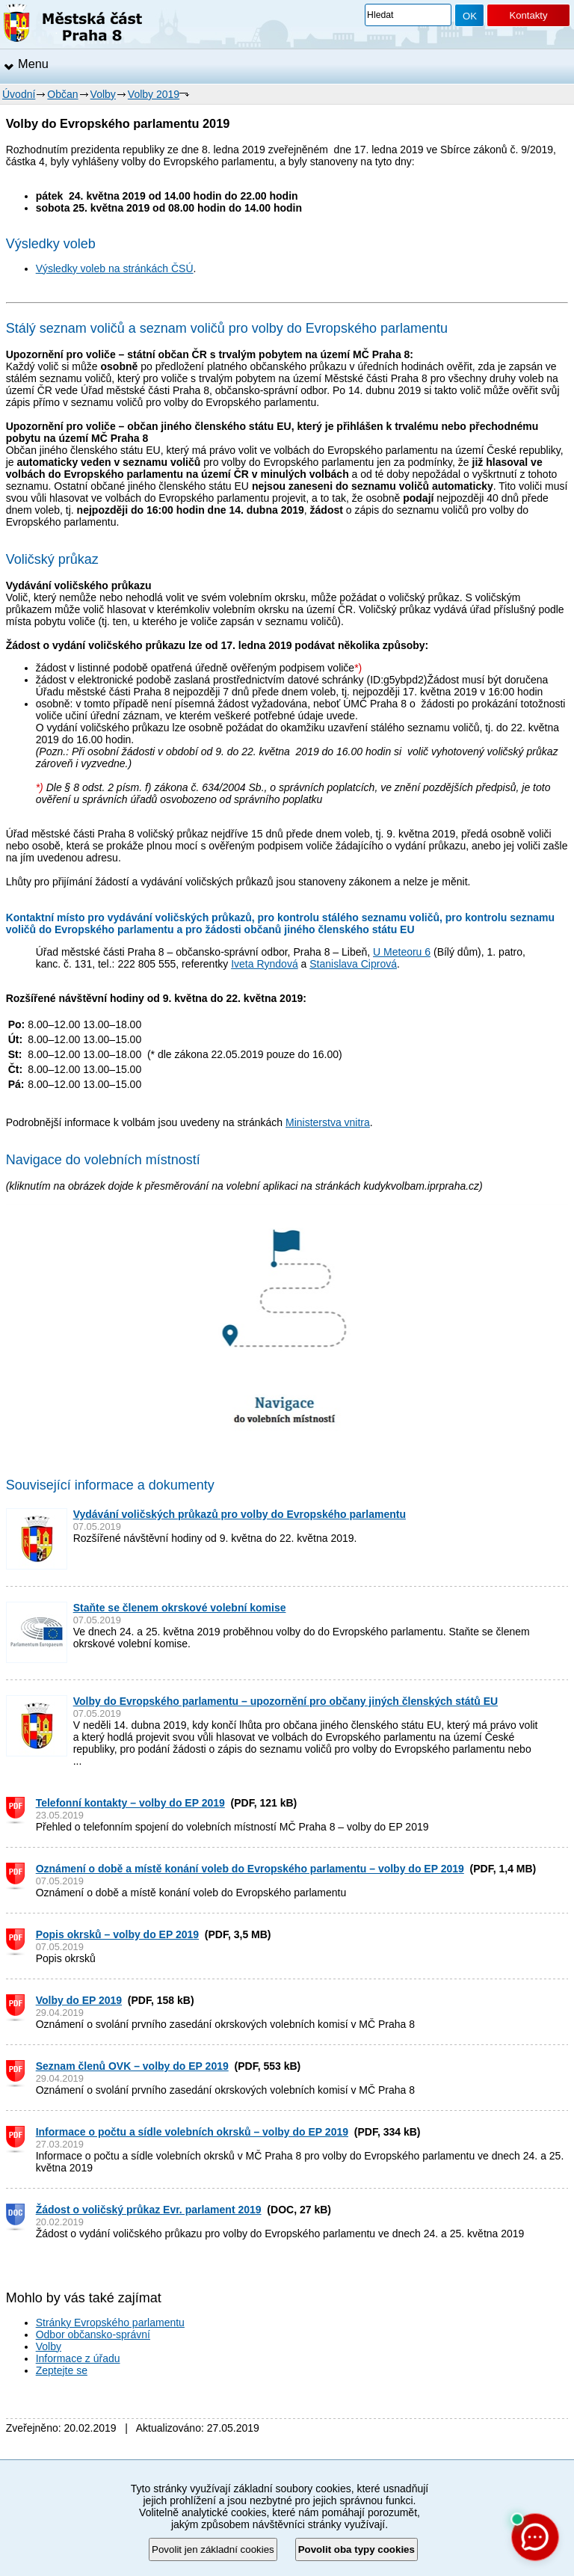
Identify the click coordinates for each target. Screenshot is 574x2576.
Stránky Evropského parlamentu (110, 2322)
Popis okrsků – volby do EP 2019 (117, 1934)
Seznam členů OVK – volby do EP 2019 (132, 2066)
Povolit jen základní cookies (213, 2549)
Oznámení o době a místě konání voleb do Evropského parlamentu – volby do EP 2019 (250, 1869)
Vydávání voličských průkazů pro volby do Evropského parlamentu (239, 1514)
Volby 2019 (153, 94)
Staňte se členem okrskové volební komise (179, 1608)
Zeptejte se (61, 2370)
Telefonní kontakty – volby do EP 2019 (130, 1803)
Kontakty (528, 15)
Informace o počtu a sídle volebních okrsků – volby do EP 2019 (192, 2132)
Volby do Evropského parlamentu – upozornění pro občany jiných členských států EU (285, 1701)
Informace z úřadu (78, 2358)
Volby (103, 94)
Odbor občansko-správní (93, 2334)
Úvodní (18, 94)
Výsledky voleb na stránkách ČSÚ (115, 268)
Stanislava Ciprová (353, 964)
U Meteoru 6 (401, 952)
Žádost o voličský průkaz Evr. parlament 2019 (149, 2210)
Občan (62, 94)
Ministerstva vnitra (328, 1122)
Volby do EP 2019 (79, 2000)
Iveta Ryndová (264, 964)
